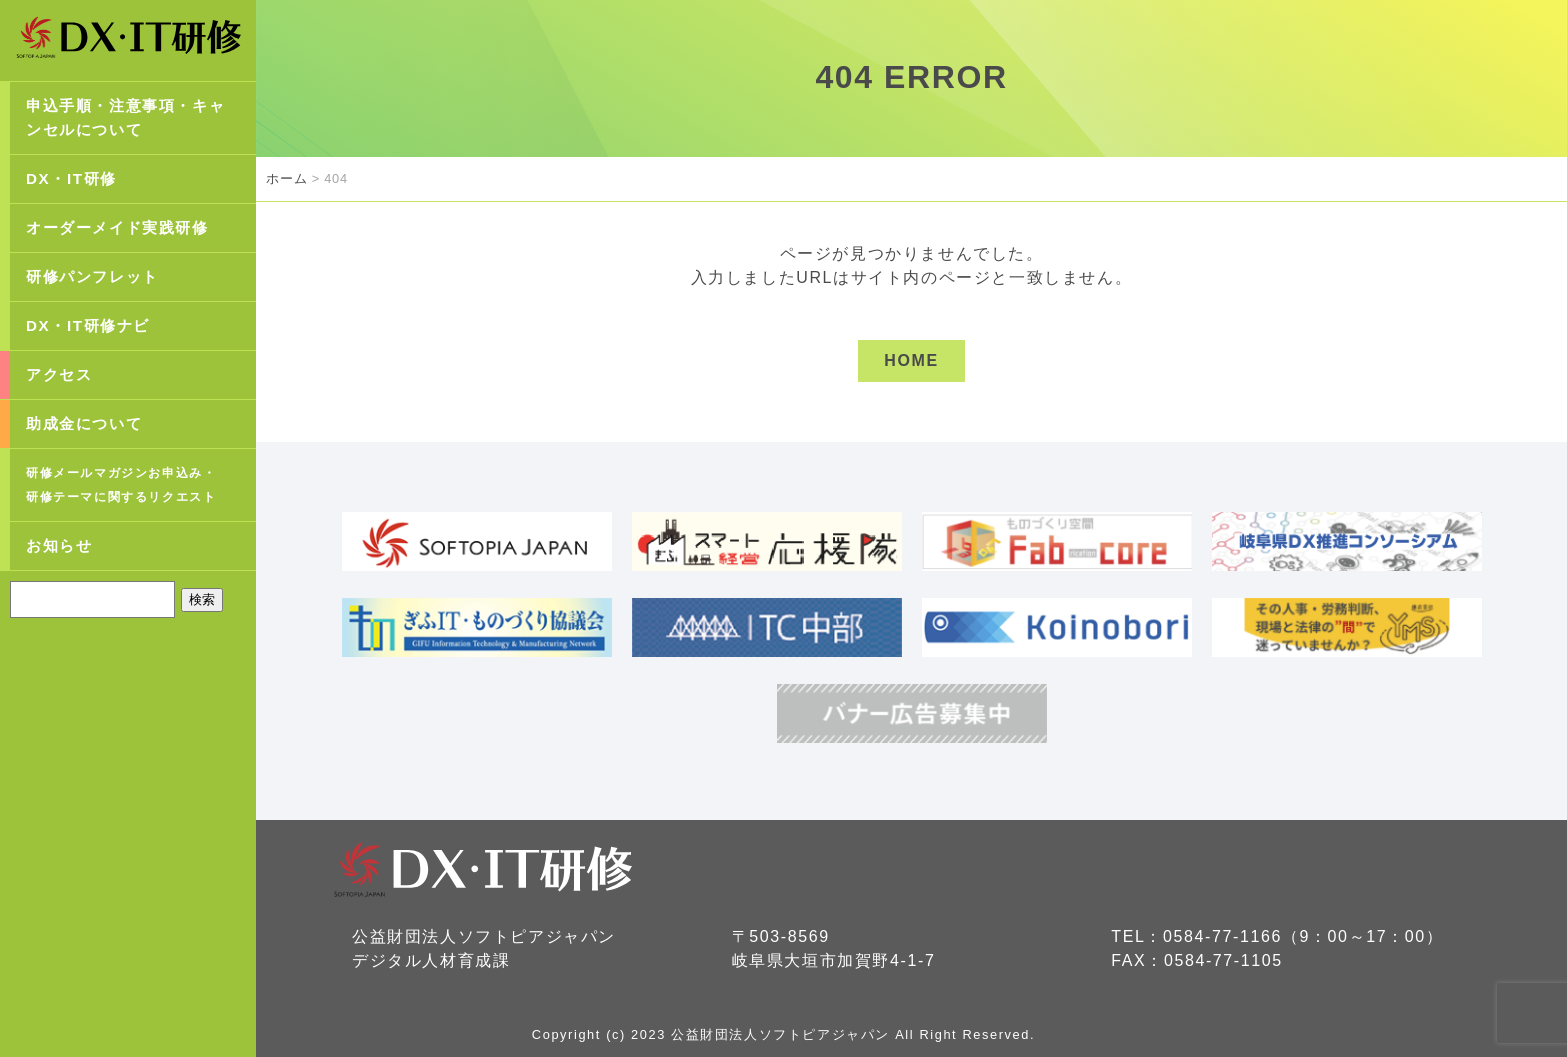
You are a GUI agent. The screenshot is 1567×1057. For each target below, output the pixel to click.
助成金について (84, 423)
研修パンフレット (92, 276)
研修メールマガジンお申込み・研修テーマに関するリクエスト (121, 485)
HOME (911, 360)
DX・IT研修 (71, 178)
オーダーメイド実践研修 (117, 227)
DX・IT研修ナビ (88, 325)
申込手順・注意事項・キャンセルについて (125, 117)
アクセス (59, 374)
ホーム (286, 178)
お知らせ (59, 545)
